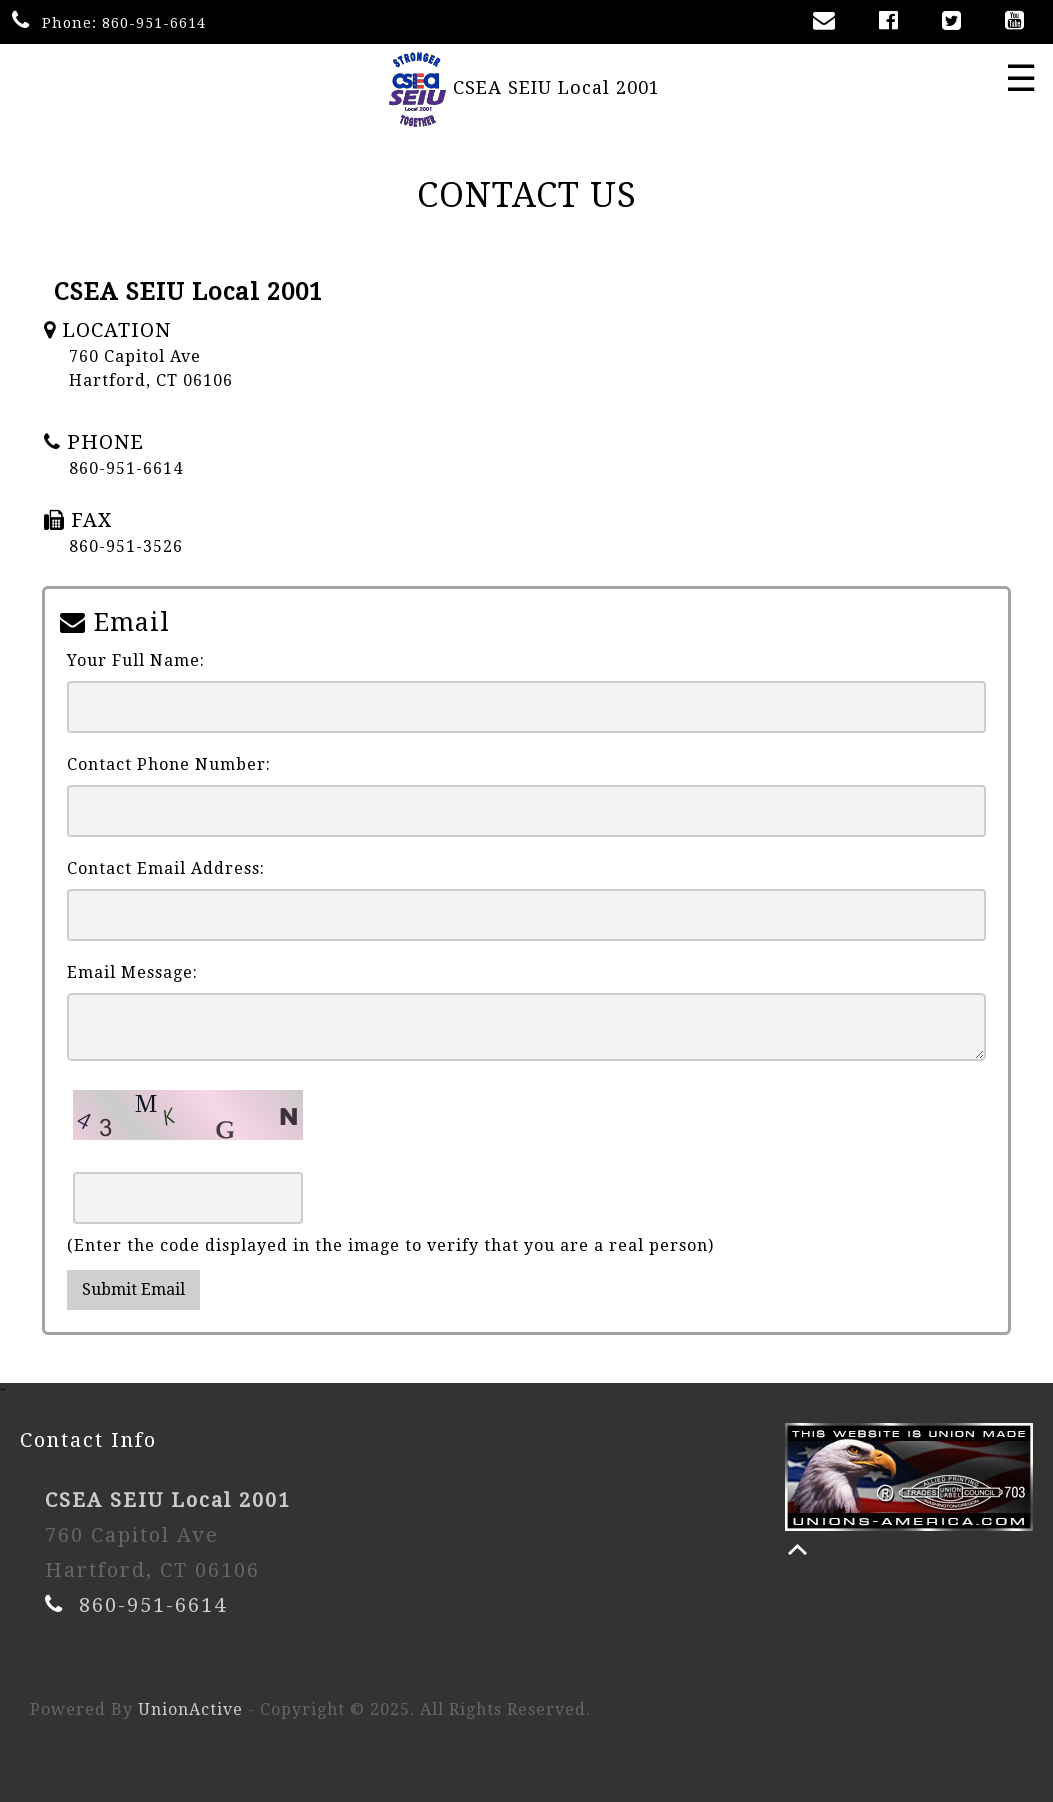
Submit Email (133, 1289)
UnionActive (190, 1709)
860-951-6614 (154, 23)
